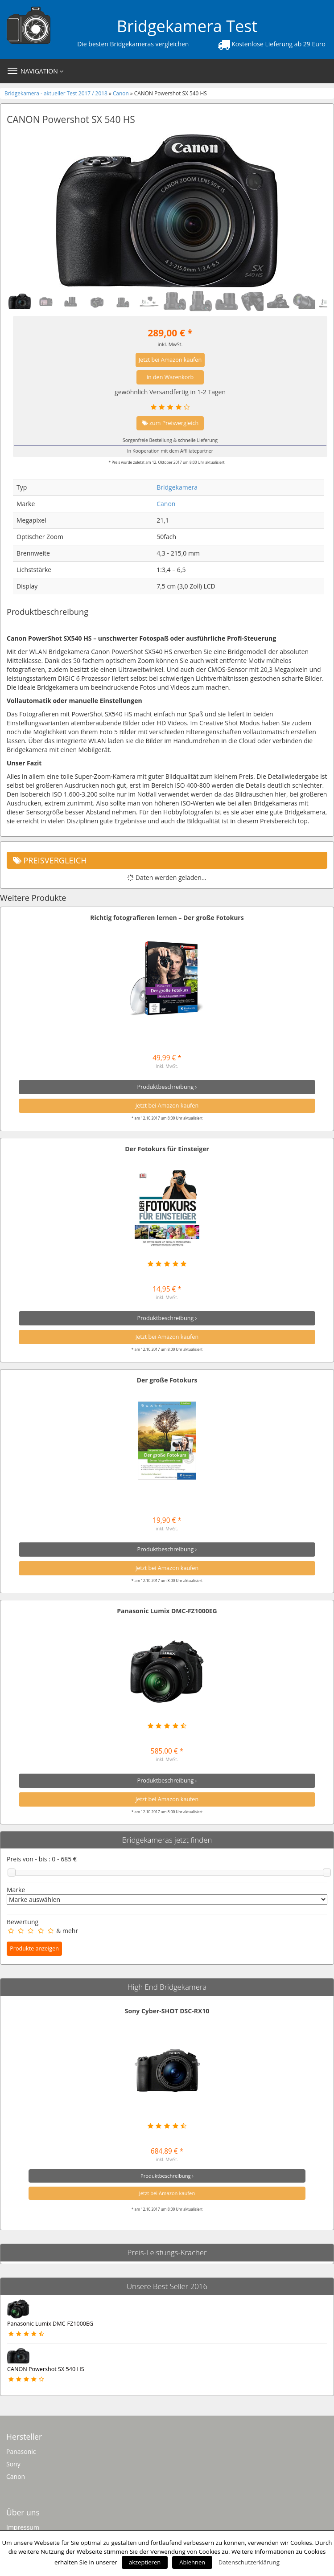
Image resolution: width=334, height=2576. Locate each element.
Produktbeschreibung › (167, 1087)
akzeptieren (145, 2562)
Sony (13, 2464)
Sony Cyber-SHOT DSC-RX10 (167, 2011)
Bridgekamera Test (187, 26)
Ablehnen (192, 2562)
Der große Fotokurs (167, 1380)
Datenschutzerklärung (249, 2562)
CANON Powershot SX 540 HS (45, 2369)
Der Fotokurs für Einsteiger (167, 1149)
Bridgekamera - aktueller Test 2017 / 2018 (56, 93)
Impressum (22, 2527)
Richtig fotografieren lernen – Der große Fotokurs (166, 917)
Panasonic (21, 2451)
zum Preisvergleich (170, 423)
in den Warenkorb (170, 377)
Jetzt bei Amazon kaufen (170, 360)
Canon (121, 93)
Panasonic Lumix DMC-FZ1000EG (167, 1611)
